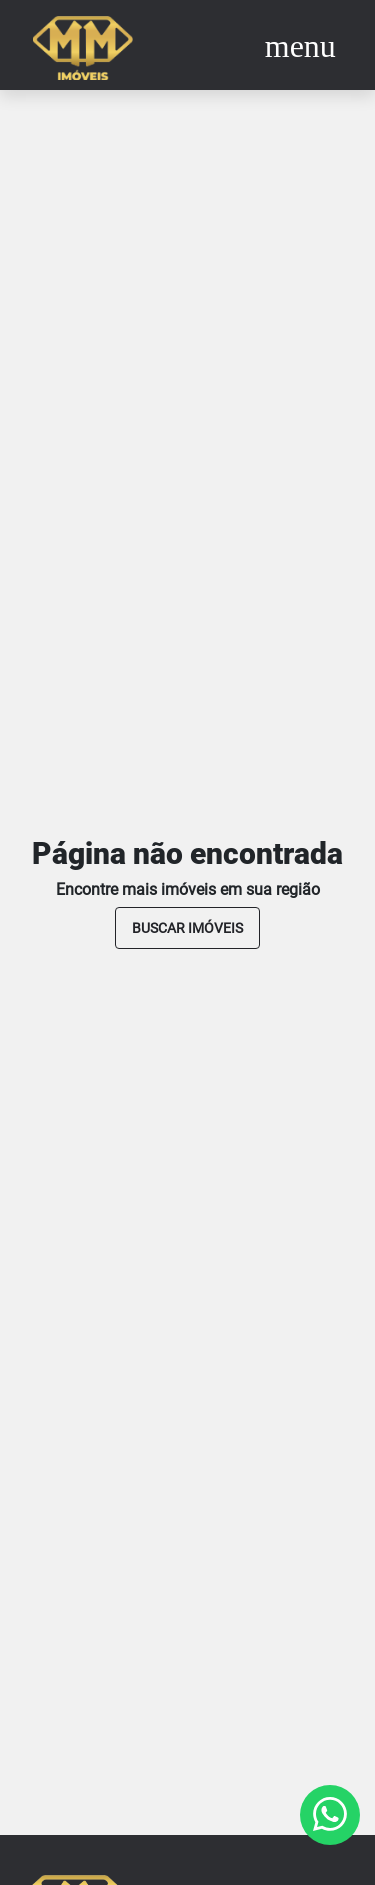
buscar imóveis (187, 928)
